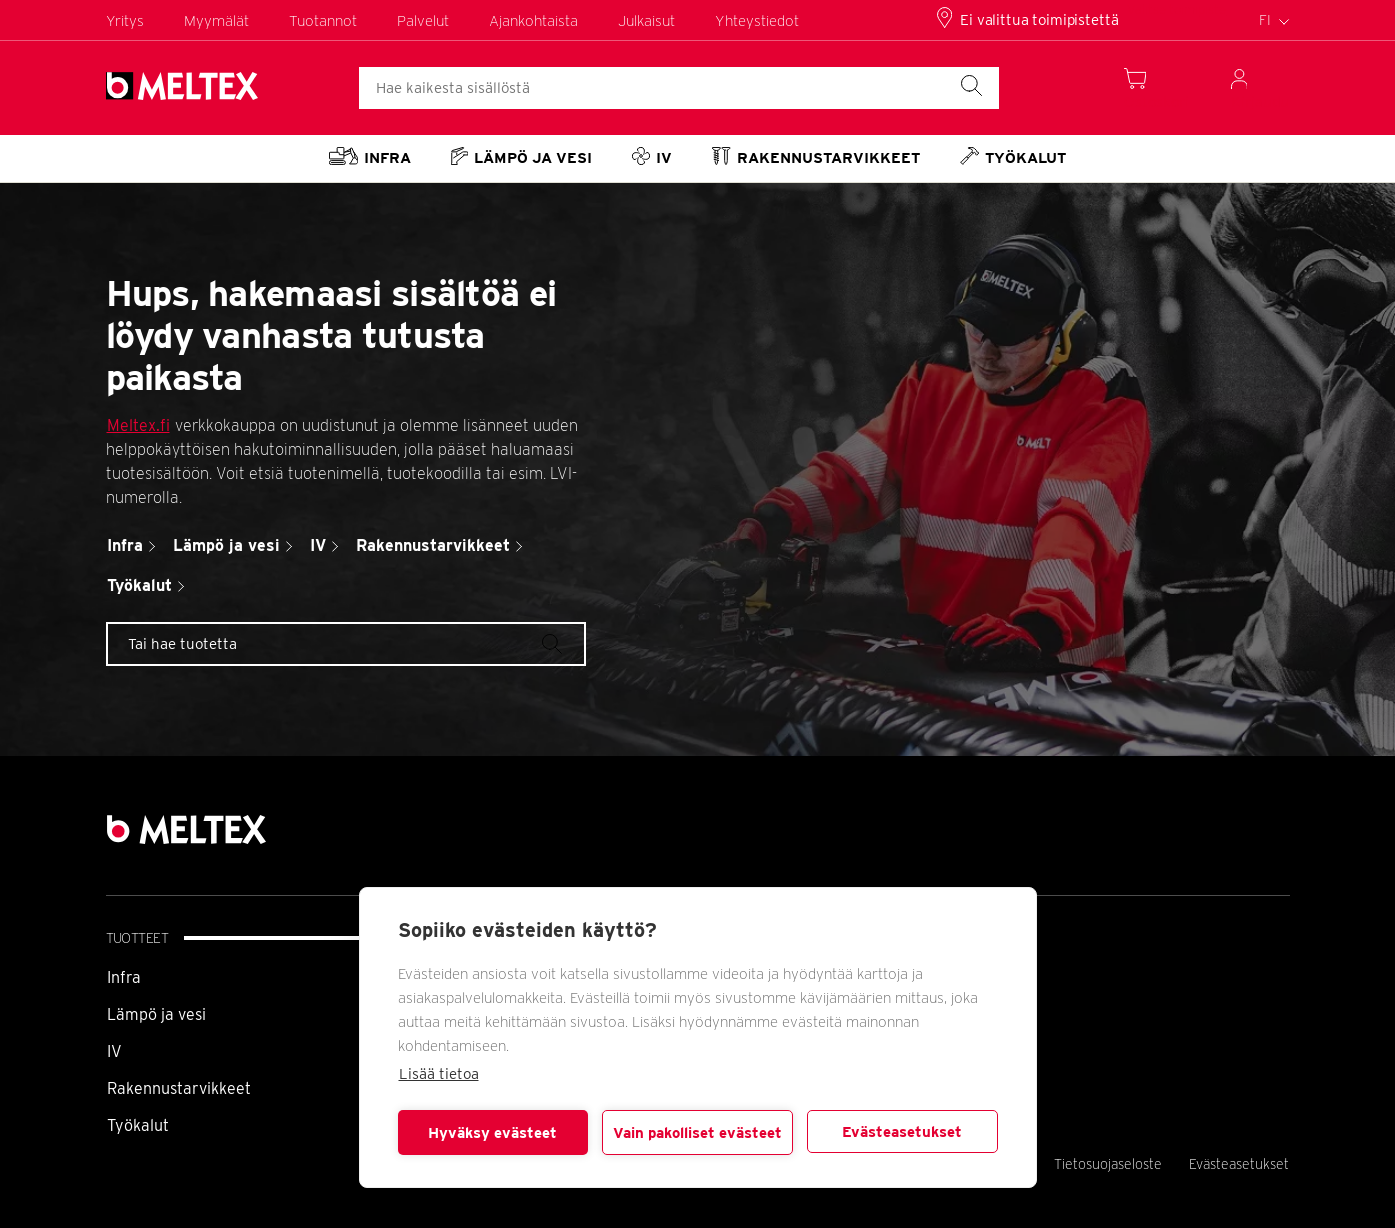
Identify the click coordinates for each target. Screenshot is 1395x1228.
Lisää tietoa (439, 1074)
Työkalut (138, 1125)
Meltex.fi (138, 425)
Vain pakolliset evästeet (697, 1133)
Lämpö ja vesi (156, 1014)
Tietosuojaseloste (1108, 1164)
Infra (124, 977)
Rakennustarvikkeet (179, 1088)
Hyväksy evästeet (492, 1133)
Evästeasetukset (902, 1132)
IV (114, 1051)
